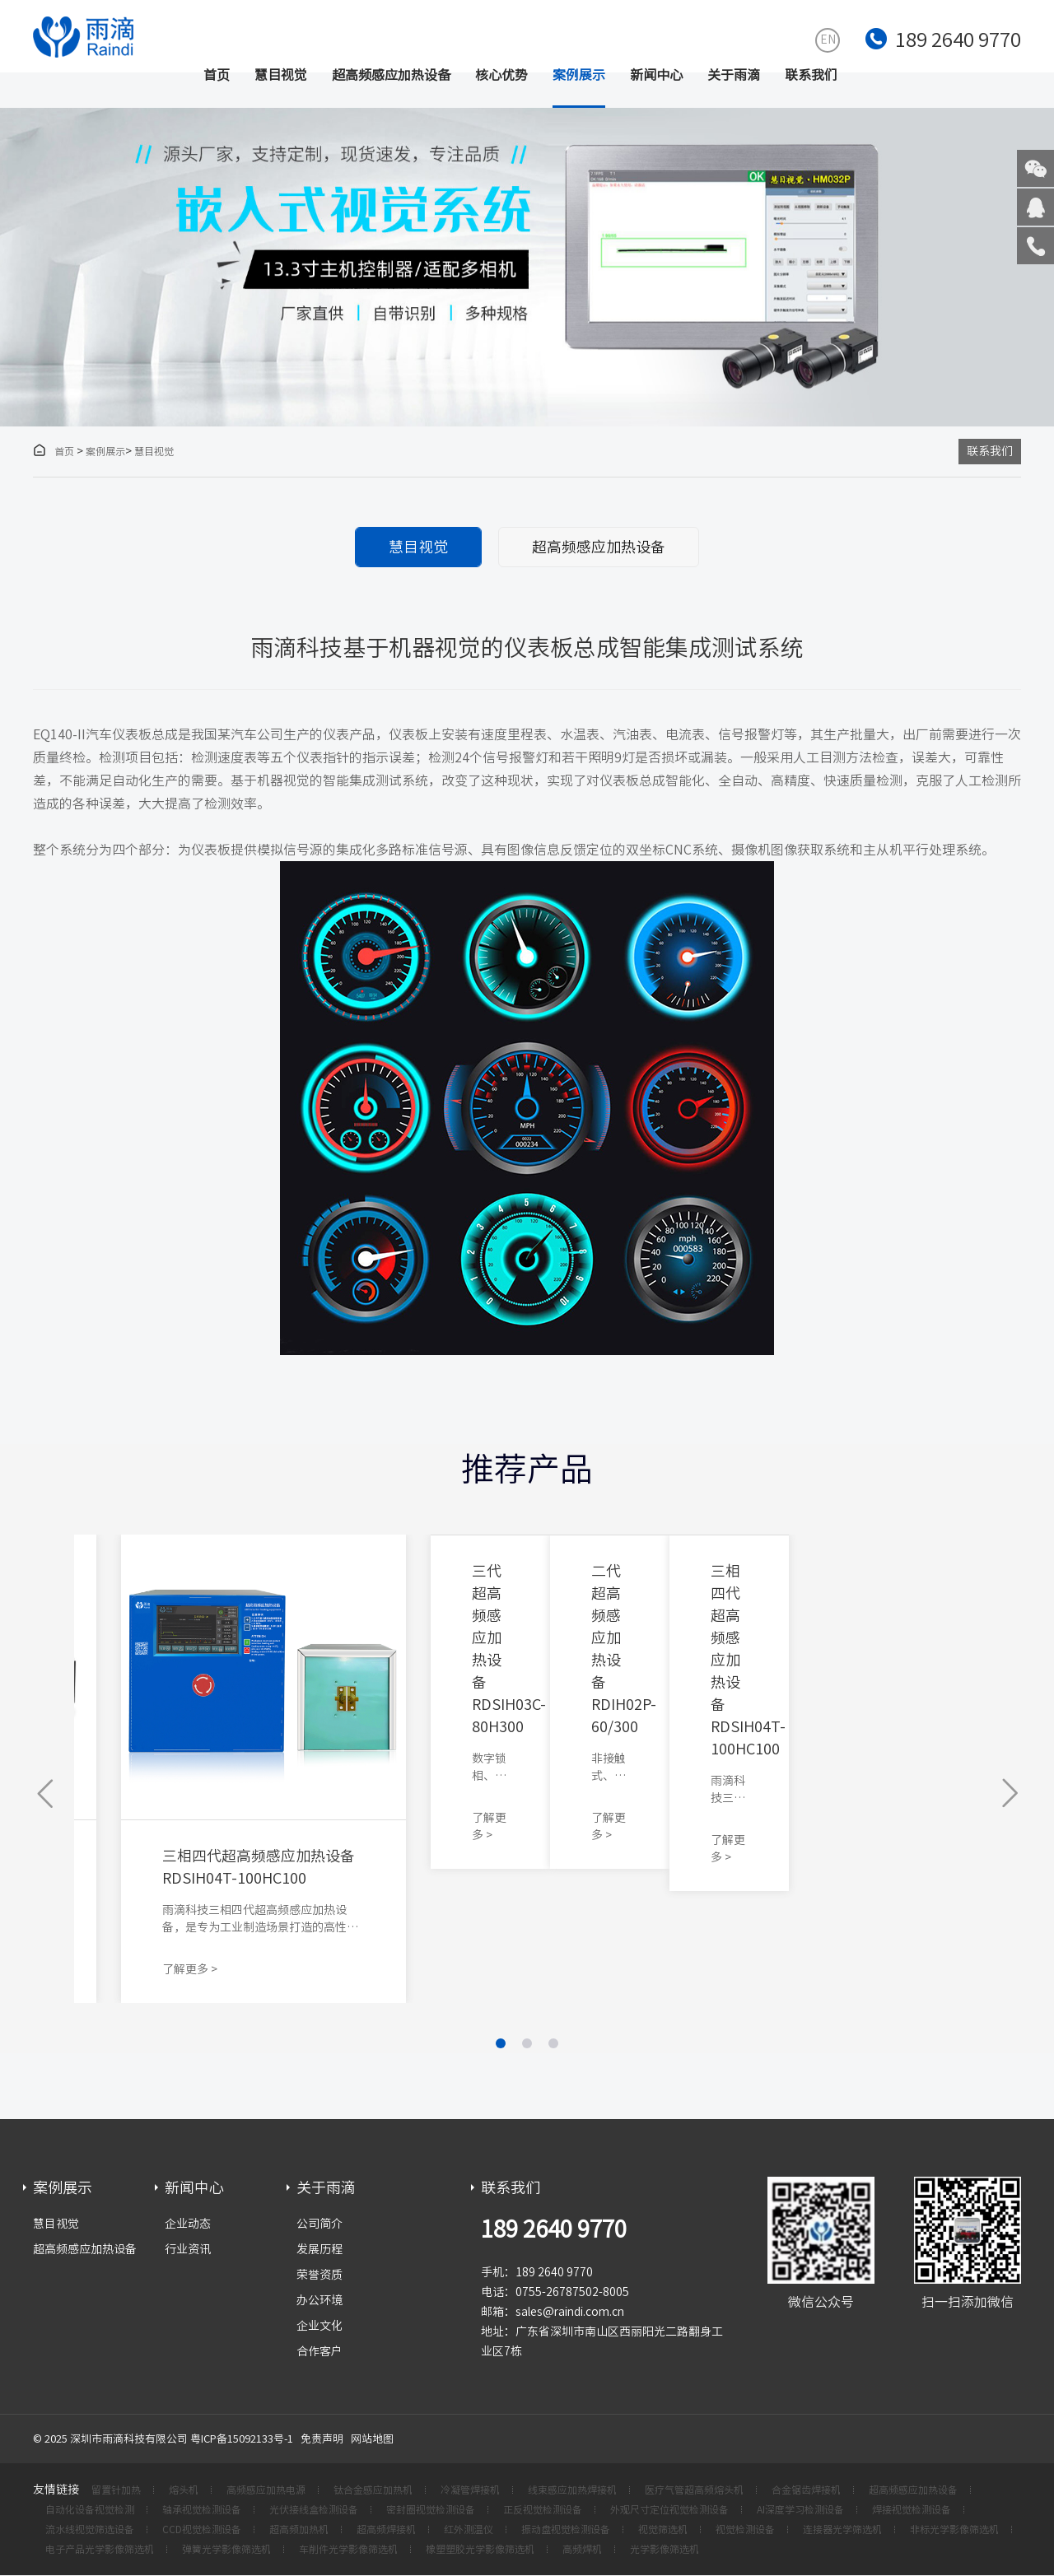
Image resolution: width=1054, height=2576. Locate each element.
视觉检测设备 (745, 2530)
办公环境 (319, 2300)
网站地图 (372, 2439)
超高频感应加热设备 (391, 75)
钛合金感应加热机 (373, 2490)
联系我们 (811, 75)
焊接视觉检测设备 (911, 2510)
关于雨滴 (733, 75)
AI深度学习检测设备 (800, 2510)
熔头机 (183, 2490)
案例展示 (579, 75)
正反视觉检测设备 (542, 2510)
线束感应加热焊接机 (572, 2490)
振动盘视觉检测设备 (565, 2530)
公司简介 (319, 2223)
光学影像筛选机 (664, 2550)
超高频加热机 (299, 2530)
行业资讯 (188, 2249)
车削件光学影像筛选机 (348, 2550)
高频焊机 (582, 2550)
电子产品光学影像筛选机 (99, 2550)
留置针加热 (116, 2490)
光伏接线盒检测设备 (313, 2510)
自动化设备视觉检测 (89, 2510)
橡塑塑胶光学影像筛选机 (480, 2550)
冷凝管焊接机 (470, 2490)
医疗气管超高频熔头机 (694, 2490)
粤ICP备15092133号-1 (241, 2439)
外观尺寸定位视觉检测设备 (669, 2510)
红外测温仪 (468, 2530)
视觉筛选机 (663, 2530)
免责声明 (322, 2439)
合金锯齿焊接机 (806, 2490)
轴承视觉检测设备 (201, 2510)
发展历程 (319, 2249)
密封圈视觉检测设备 (430, 2510)
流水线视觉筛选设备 (89, 2530)
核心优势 (501, 75)
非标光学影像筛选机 (954, 2530)
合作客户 (319, 2351)
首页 (216, 75)
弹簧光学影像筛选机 (226, 2550)
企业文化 (319, 2325)
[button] (47, 1794)
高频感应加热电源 (265, 2490)
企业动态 (188, 2223)
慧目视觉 (280, 75)
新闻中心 (656, 75)
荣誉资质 (319, 2274)
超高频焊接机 (386, 2530)
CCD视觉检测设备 (201, 2530)
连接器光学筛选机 (842, 2530)
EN (828, 39)
